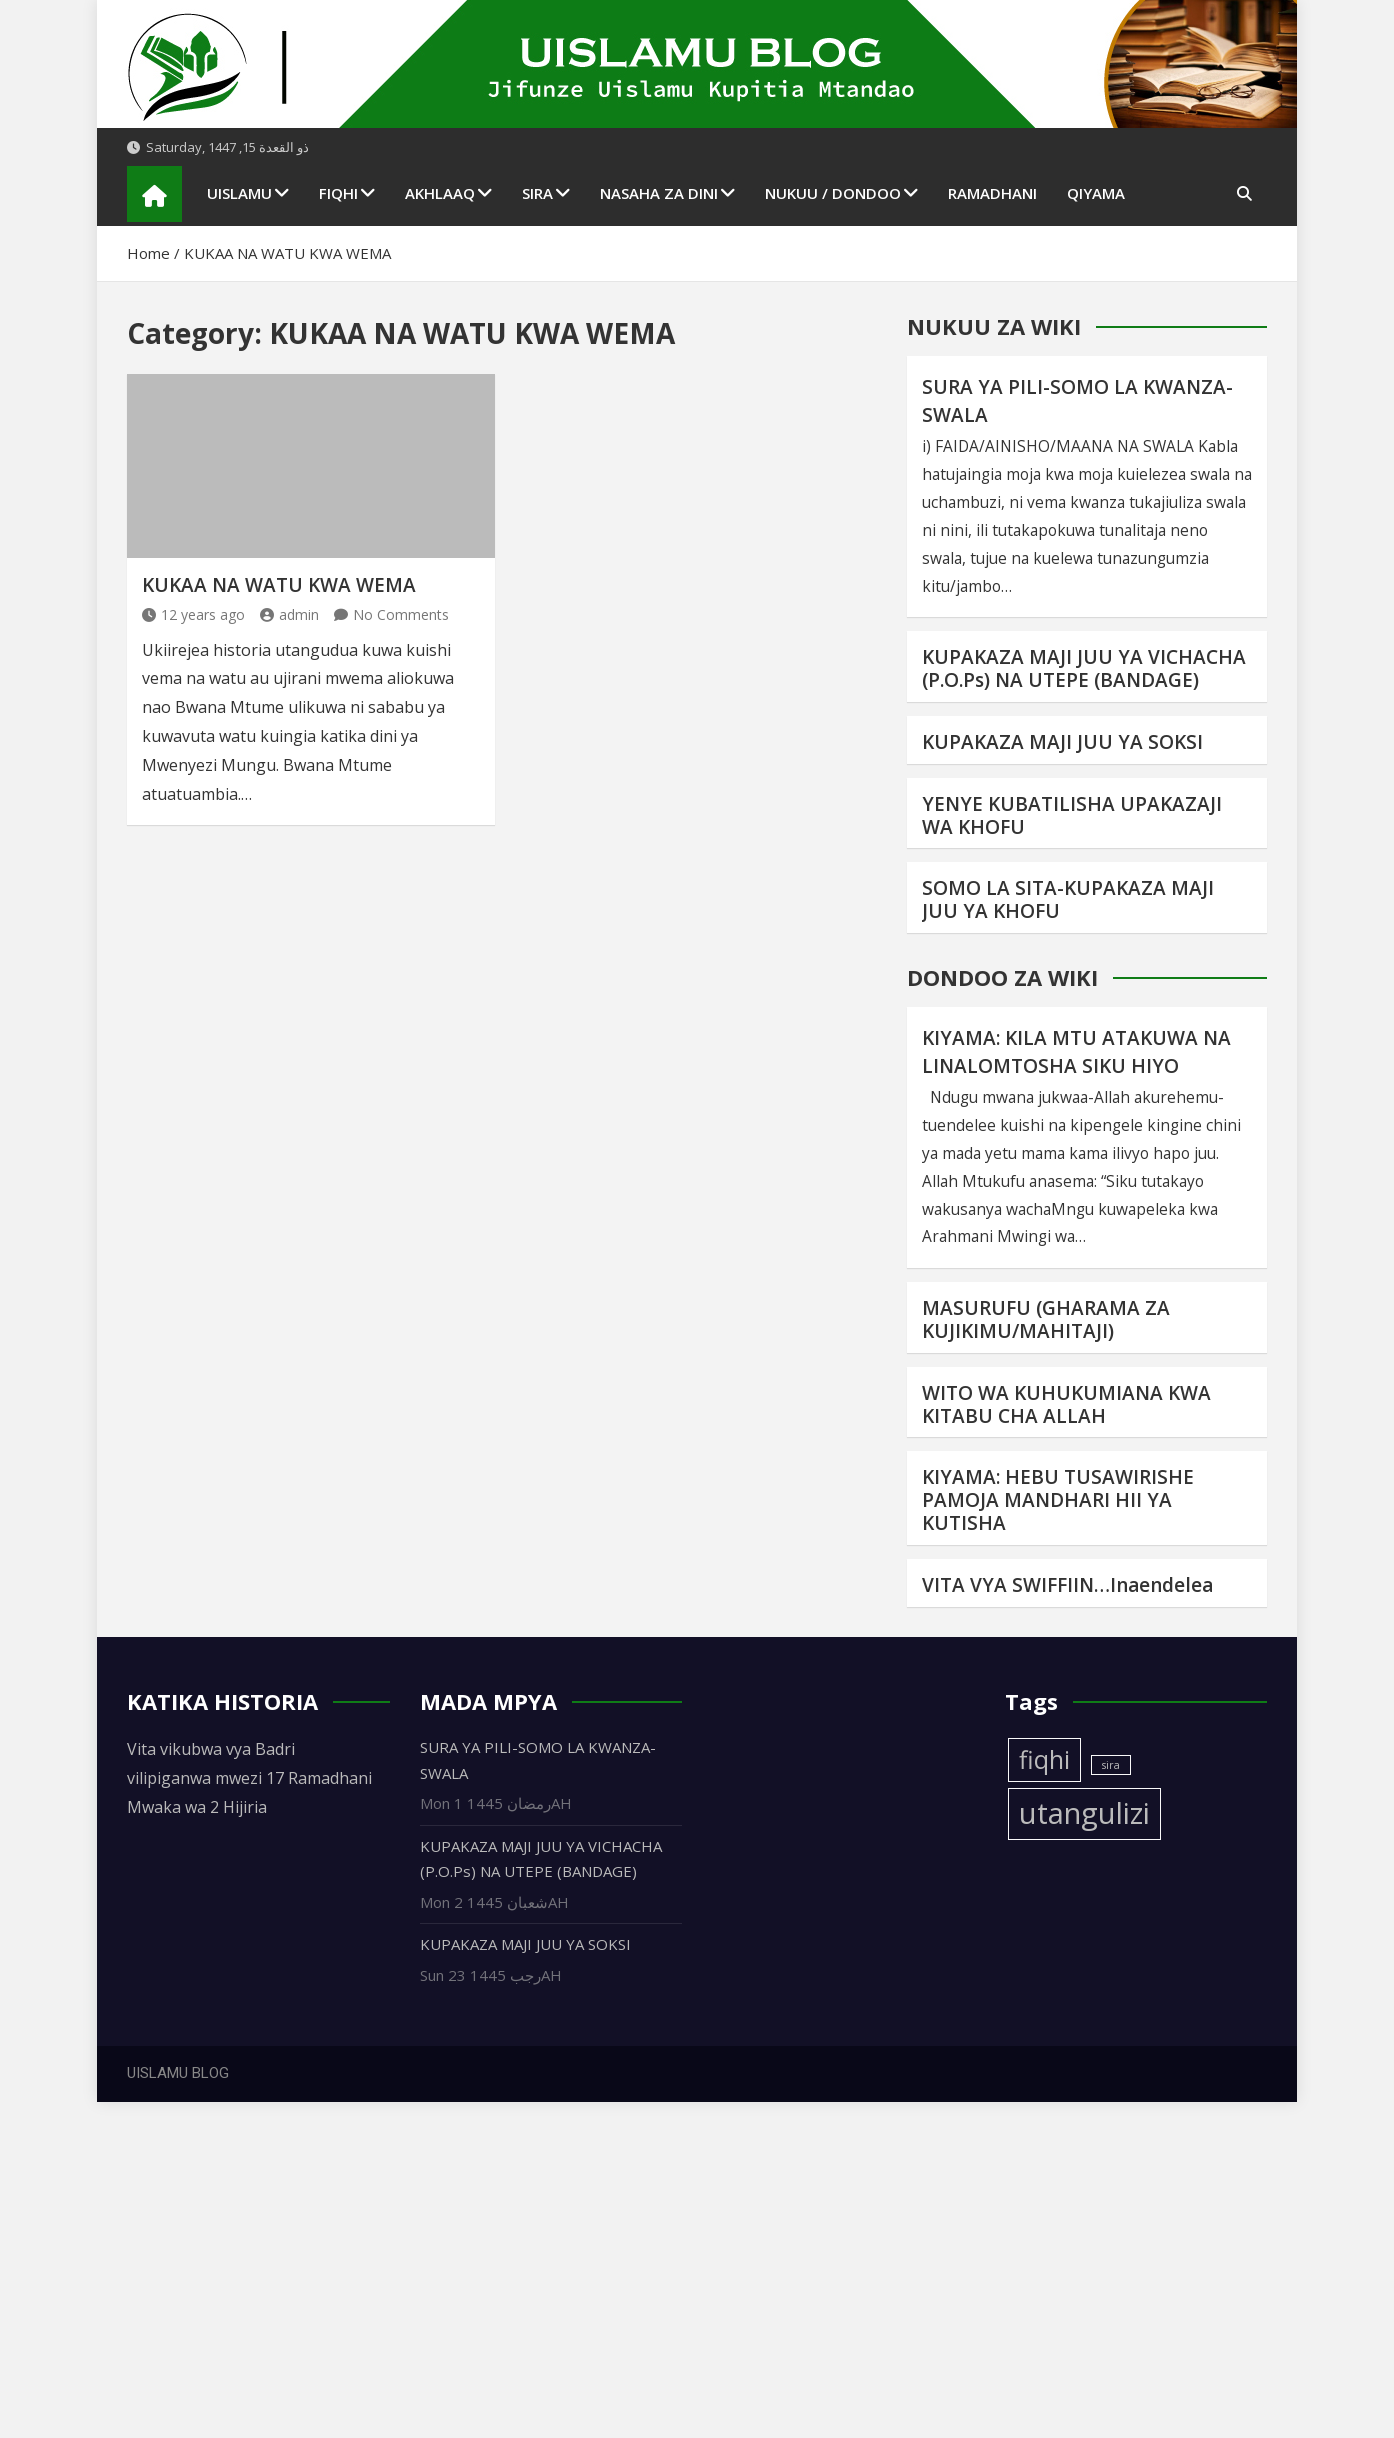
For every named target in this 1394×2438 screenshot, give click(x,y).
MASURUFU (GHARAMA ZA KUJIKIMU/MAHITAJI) (1046, 1319)
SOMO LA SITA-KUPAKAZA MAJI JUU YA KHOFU (1068, 899)
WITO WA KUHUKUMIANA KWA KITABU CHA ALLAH (1066, 1404)
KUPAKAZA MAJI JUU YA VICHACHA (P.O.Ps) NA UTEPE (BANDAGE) (1084, 668)
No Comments (401, 614)
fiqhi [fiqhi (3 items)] (1044, 1759)
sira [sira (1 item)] (1111, 1765)
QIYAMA (1096, 193)
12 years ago (193, 614)
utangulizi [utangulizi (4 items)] (1084, 1813)
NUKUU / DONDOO (833, 193)
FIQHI (338, 193)
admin (289, 614)
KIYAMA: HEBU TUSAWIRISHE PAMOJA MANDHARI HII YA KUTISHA (1058, 1500)
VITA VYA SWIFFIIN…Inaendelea (1067, 1585)
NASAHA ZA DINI (659, 193)
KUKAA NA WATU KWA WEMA (279, 585)
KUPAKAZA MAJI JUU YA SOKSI (1062, 742)
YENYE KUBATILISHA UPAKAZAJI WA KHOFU (1072, 815)
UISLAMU (239, 193)
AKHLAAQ (440, 193)
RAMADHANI (992, 193)
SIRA (537, 193)
